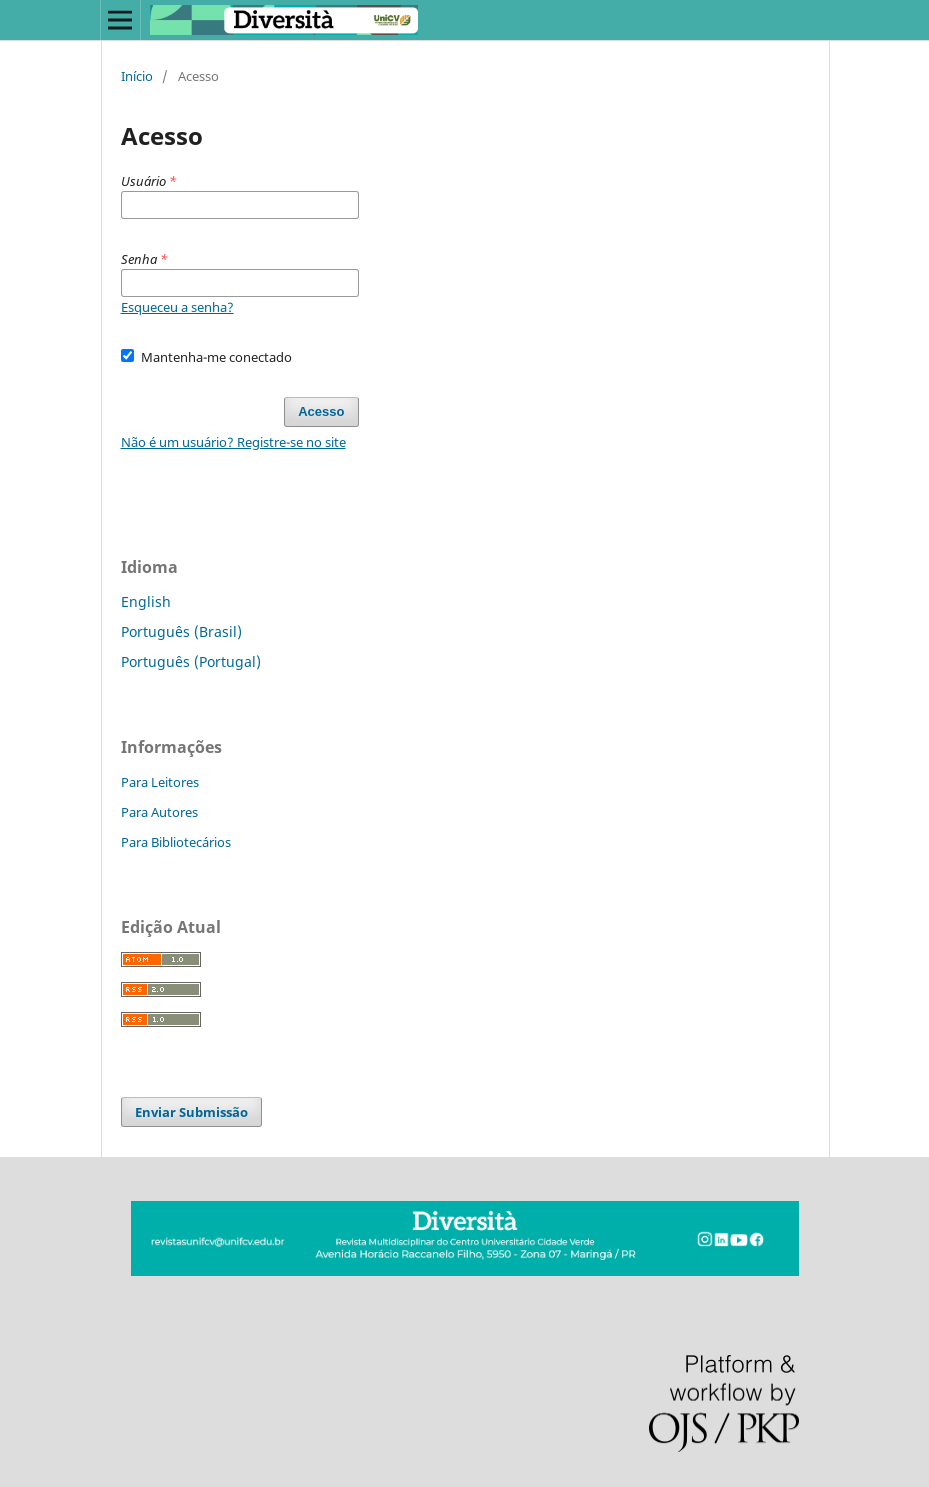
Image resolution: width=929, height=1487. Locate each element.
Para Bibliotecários (176, 842)
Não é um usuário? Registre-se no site (233, 442)
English (146, 601)
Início (137, 76)
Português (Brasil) (181, 631)
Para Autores (159, 812)
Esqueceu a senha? (177, 307)
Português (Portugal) (191, 661)
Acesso (321, 411)
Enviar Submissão (191, 1112)
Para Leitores (160, 782)
